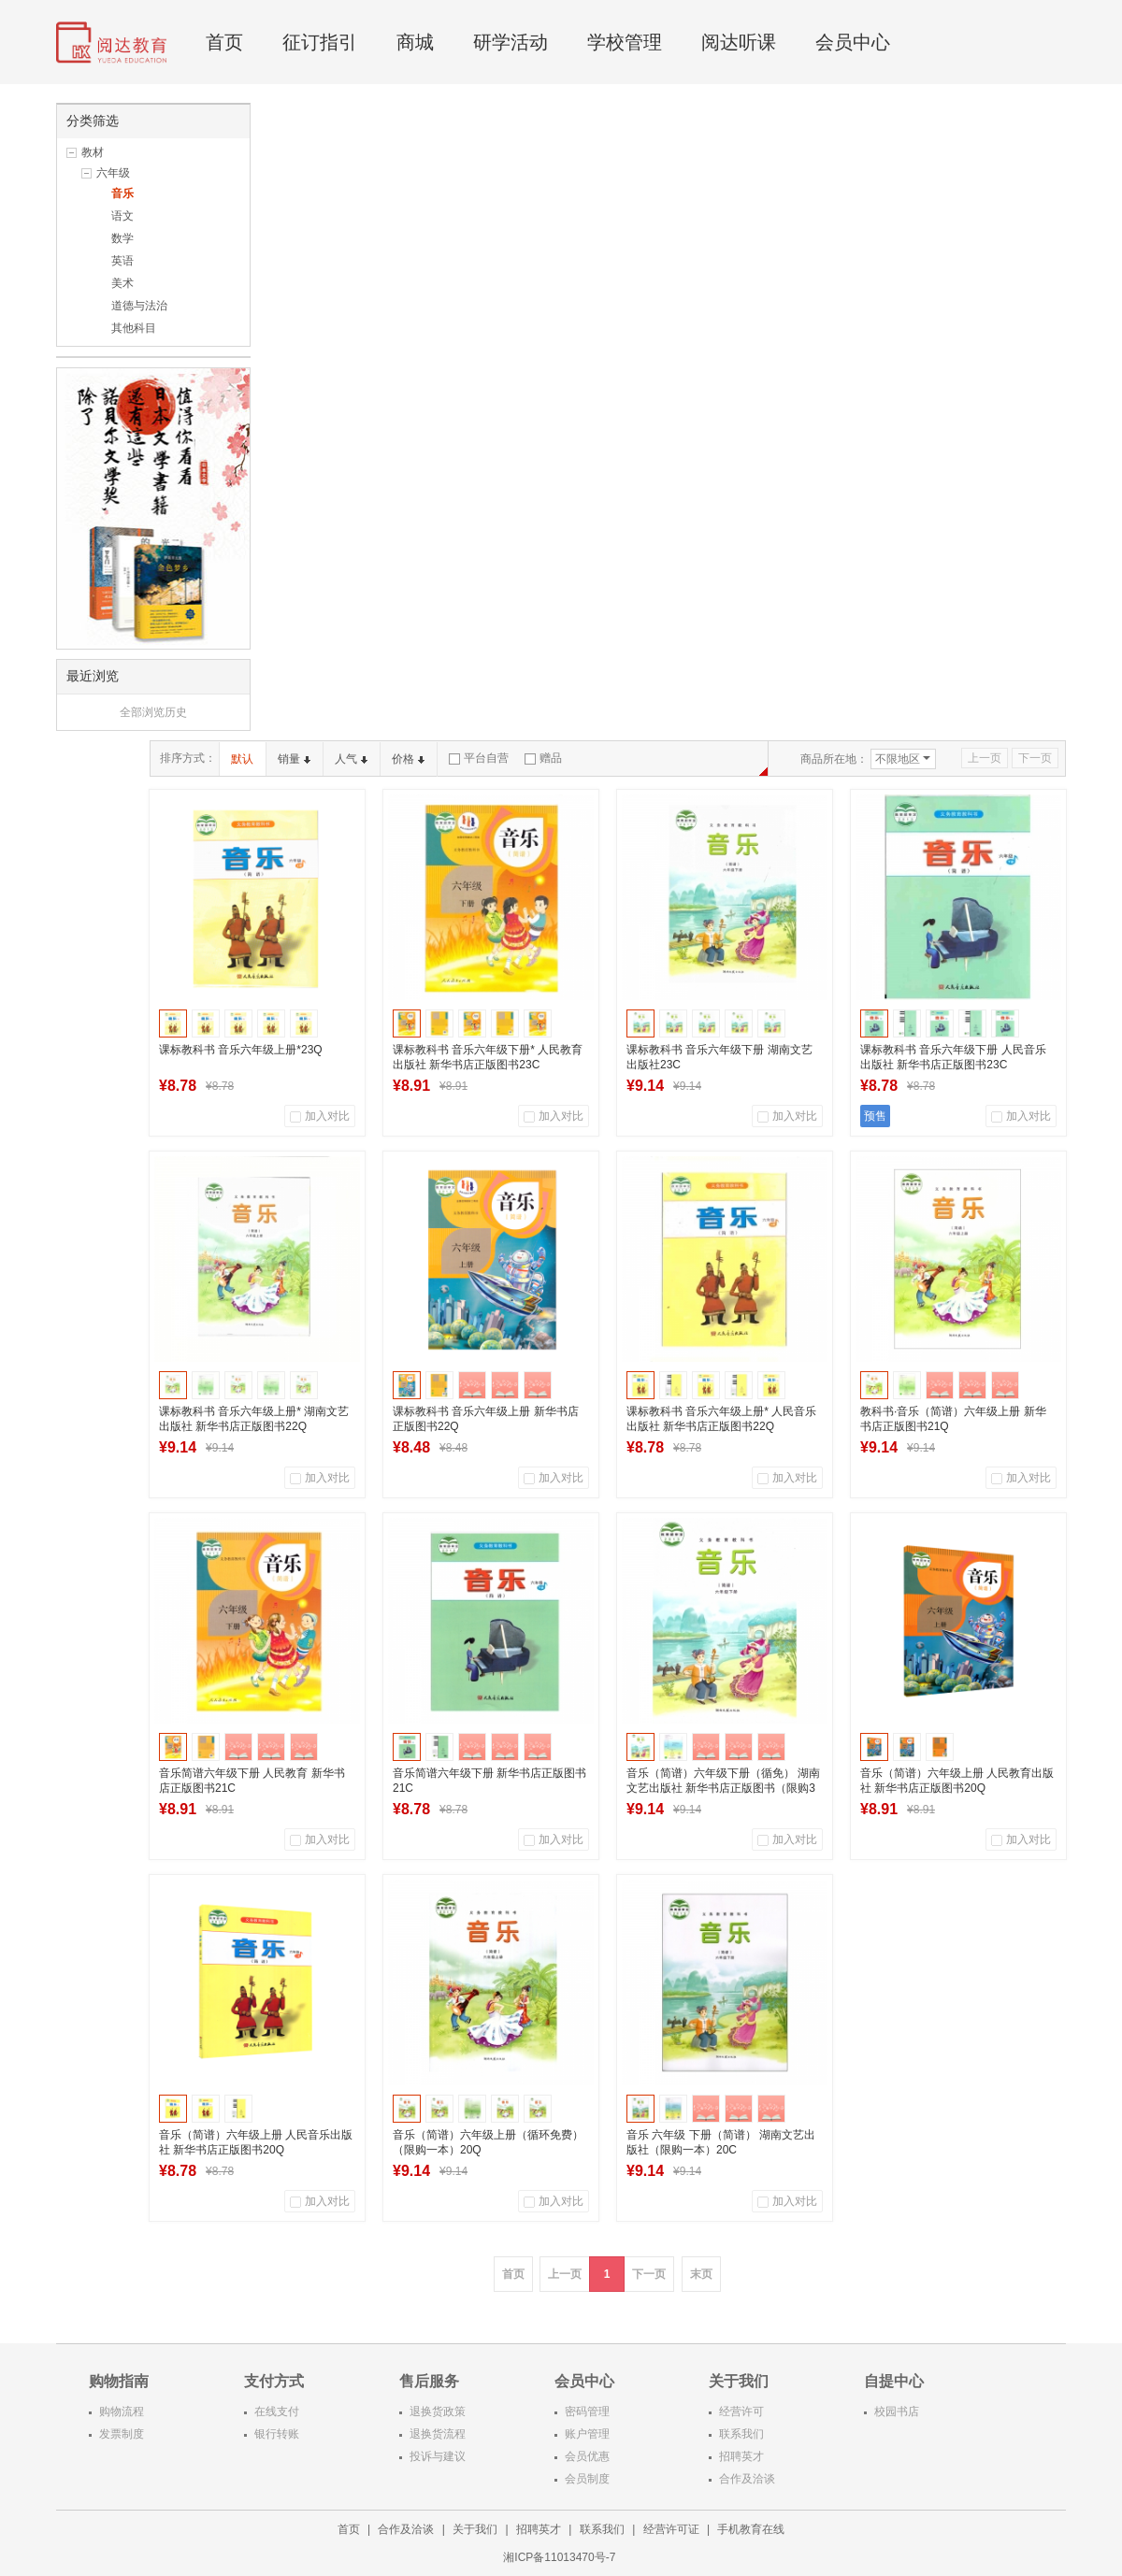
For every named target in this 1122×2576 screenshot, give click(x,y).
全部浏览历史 (153, 712)
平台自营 (479, 758)
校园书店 (896, 2411)
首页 (224, 42)
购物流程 (121, 2411)
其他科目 (133, 328)
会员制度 (587, 2478)
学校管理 (624, 42)
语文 (122, 215)
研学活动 (510, 42)
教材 (92, 152)
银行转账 (276, 2433)
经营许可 (741, 2411)
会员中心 (852, 42)
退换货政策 (438, 2411)
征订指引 (319, 42)
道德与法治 (139, 305)
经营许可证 (671, 2529)
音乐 (122, 193)
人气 (351, 759)
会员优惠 (587, 2456)
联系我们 (741, 2433)
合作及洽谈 (747, 2478)
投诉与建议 (438, 2456)
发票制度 (121, 2433)
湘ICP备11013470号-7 (560, 2557)
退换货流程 (438, 2433)
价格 (408, 759)
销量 (294, 759)
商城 (415, 42)
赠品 (543, 758)
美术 (122, 283)
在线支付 (276, 2411)
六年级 (113, 172)
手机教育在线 (750, 2529)
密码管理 (587, 2411)
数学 (122, 238)
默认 (242, 759)
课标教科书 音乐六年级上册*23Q (241, 1049)
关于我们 (475, 2529)
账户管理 (587, 2433)
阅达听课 (738, 42)
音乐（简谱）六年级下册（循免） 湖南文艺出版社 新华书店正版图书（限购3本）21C (723, 1788)
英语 (122, 260)
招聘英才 (741, 2456)
